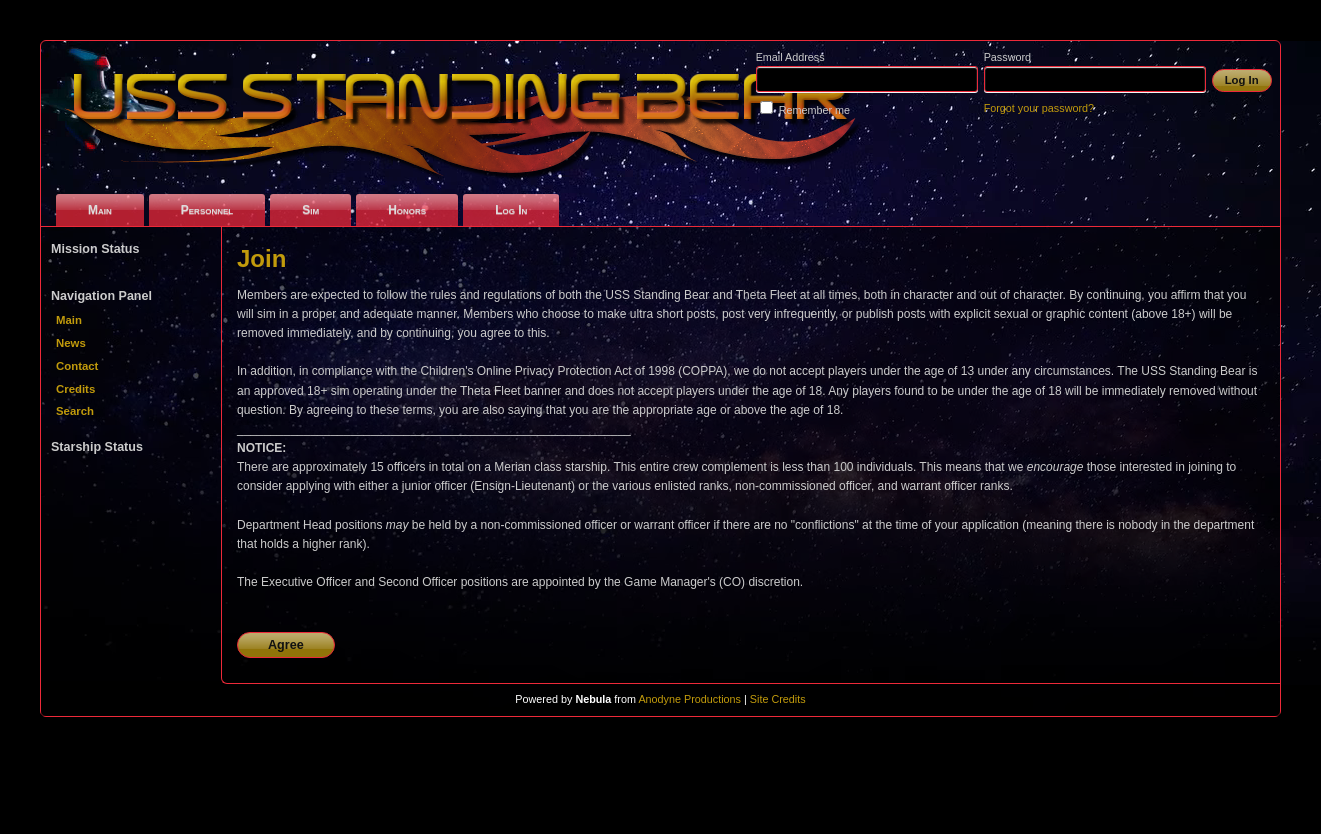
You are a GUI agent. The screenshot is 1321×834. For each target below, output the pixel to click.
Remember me (814, 110)
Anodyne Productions (689, 699)
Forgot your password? (1039, 108)
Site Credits (778, 699)
